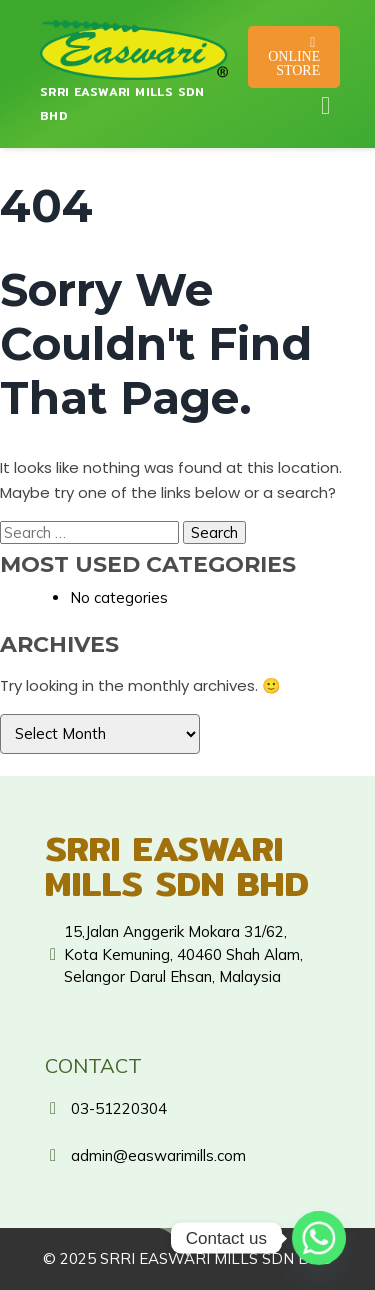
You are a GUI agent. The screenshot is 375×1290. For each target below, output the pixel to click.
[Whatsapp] (319, 1238)
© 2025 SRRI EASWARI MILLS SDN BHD (188, 1258)
